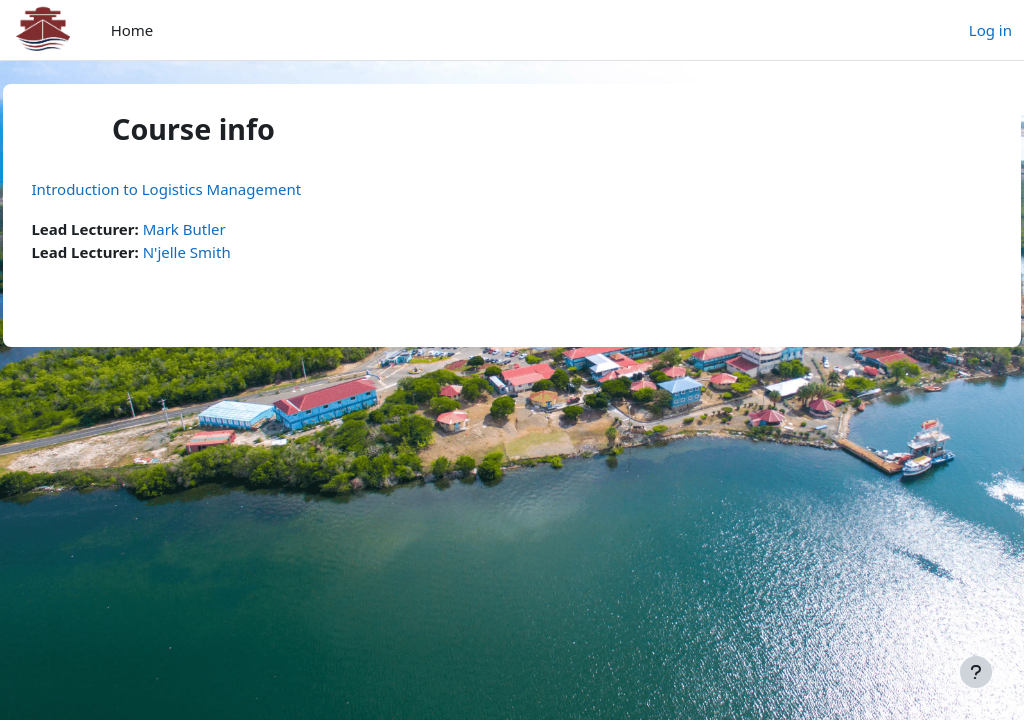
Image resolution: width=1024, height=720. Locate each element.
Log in (990, 30)
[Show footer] (976, 672)
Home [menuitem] (132, 30)
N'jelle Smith (231, 252)
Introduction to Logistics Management (211, 189)
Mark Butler (228, 229)
